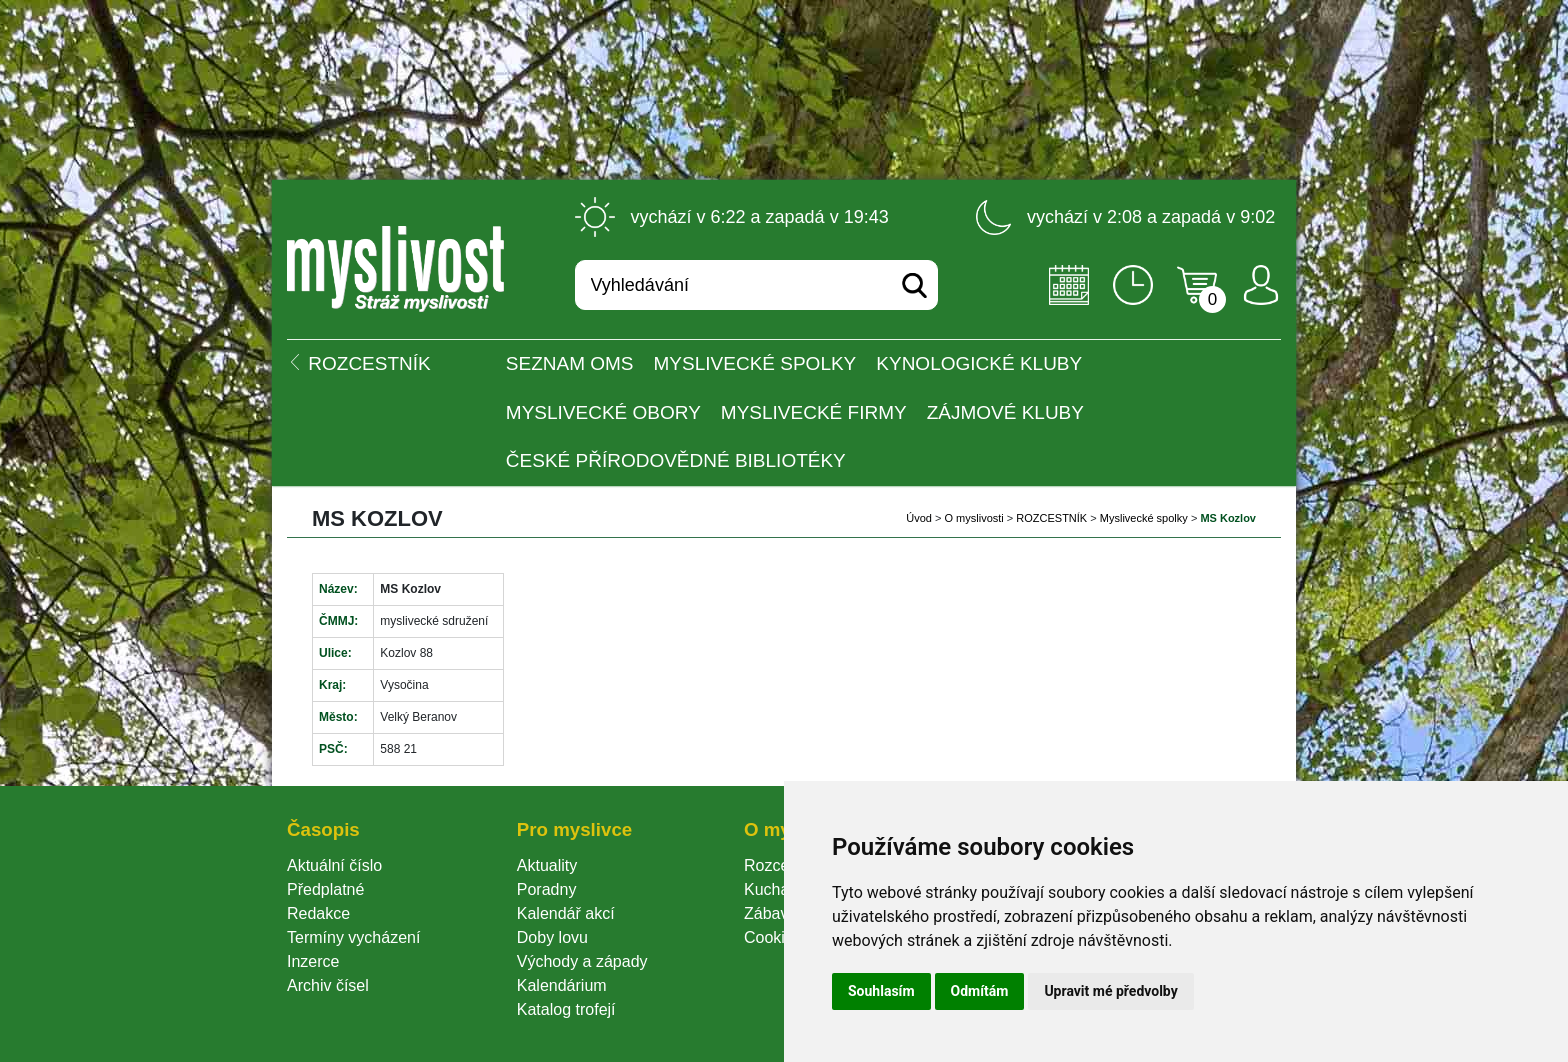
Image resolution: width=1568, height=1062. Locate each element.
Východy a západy (582, 961)
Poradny (547, 889)
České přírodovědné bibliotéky (676, 460)
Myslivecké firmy (814, 412)
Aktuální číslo (334, 865)
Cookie (773, 937)
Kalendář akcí (566, 913)
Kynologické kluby (979, 363)
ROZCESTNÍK (1051, 518)
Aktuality (547, 865)
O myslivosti (973, 518)
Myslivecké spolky (755, 363)
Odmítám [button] (980, 991)
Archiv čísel (328, 985)
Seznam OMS (570, 363)
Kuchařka (778, 889)
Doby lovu (552, 937)
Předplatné (325, 889)
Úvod (919, 518)
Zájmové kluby (1005, 412)
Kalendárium (562, 985)
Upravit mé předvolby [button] (1110, 991)
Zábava (770, 913)
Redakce (318, 913)
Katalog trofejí (566, 1009)
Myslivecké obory (603, 412)
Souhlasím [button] (881, 991)
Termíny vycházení (353, 937)
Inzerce (313, 961)
